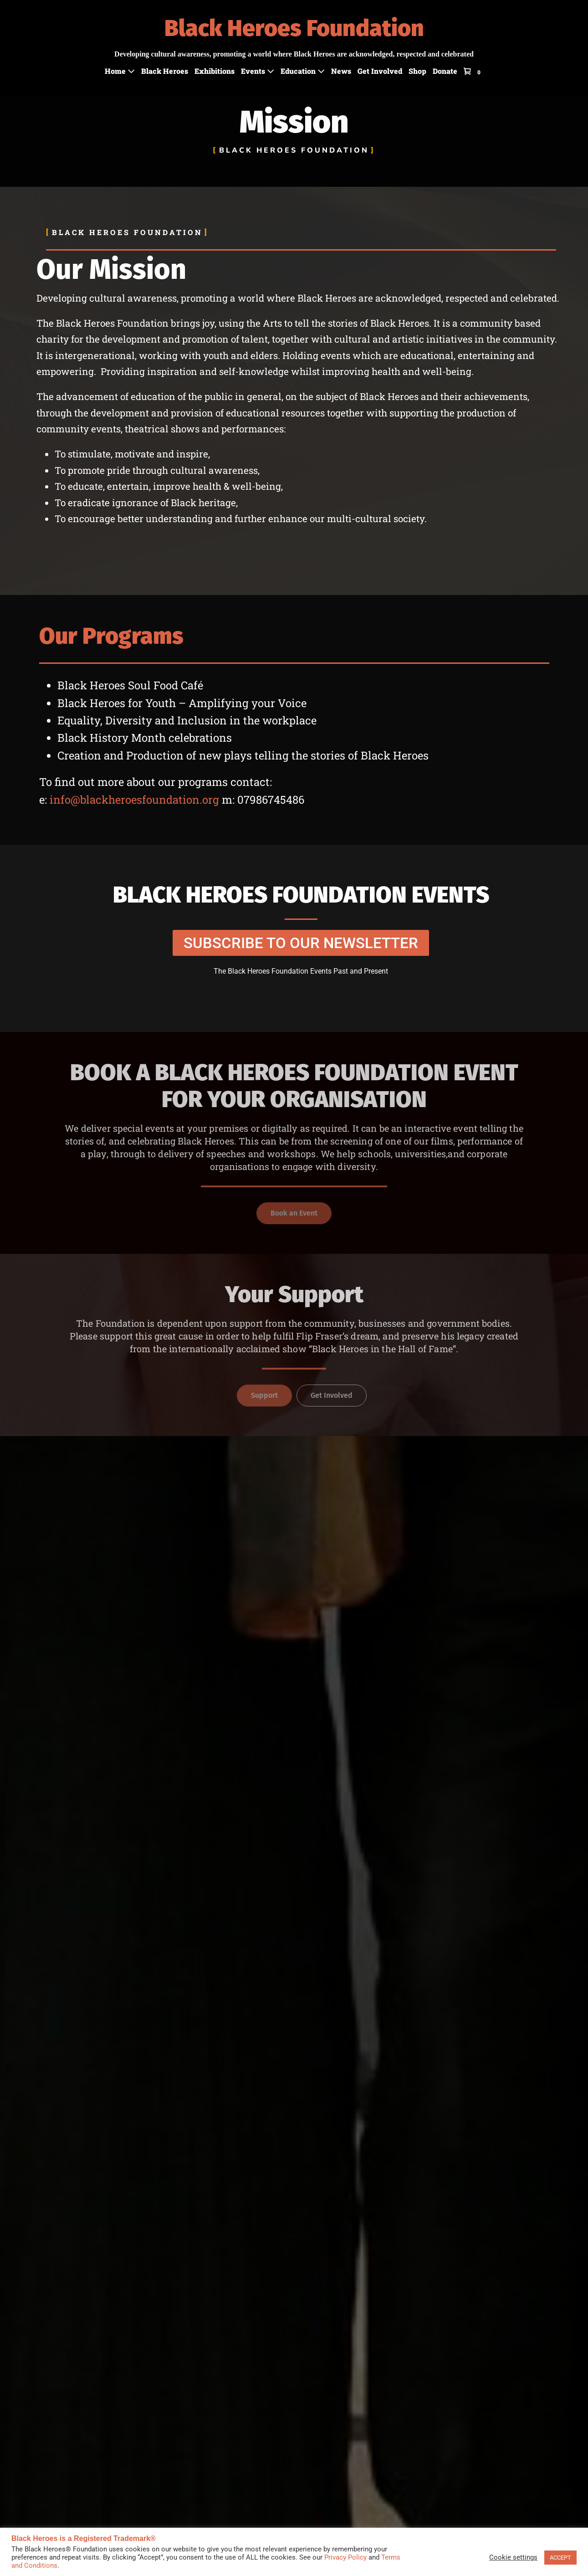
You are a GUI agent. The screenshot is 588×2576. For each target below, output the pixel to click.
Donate (445, 71)
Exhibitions (214, 71)
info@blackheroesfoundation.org (134, 799)
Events (257, 71)
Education (303, 71)
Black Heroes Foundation (294, 28)
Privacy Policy (345, 2557)
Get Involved (380, 71)
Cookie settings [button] (513, 2557)
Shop (417, 71)
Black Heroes (164, 71)
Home (120, 71)
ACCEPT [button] (560, 2557)
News (341, 71)
